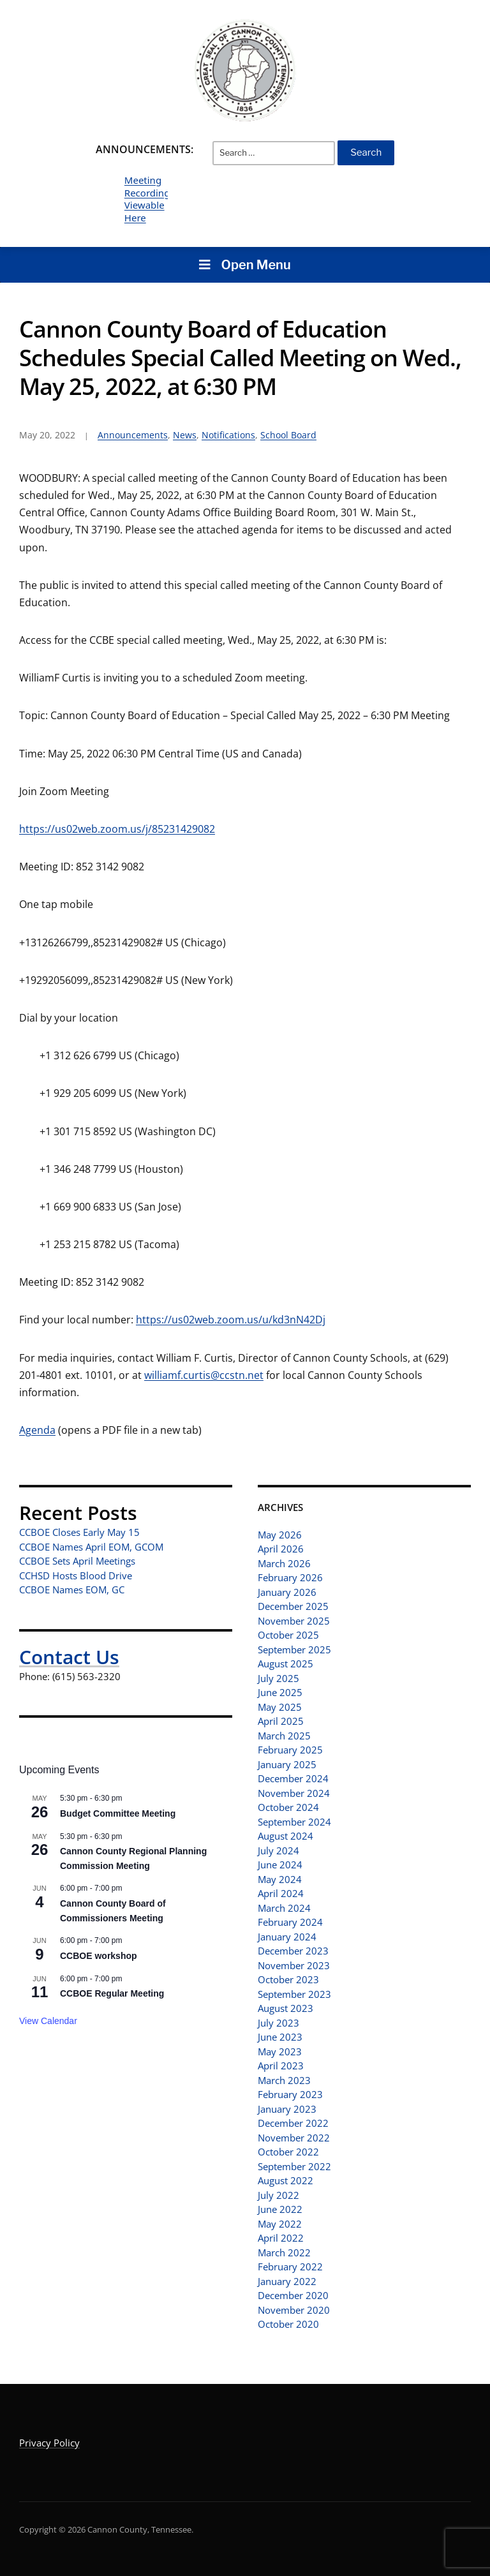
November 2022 (294, 2137)
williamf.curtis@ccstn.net (204, 1375)
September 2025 (294, 1649)
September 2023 (294, 1994)
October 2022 (288, 2151)
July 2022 (278, 2195)
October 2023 (288, 1979)
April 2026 (281, 1548)
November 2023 (294, 1965)
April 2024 (281, 1893)
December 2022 (293, 2123)
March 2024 (284, 1908)
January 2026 (287, 1592)
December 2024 (293, 1778)
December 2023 (293, 1950)
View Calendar (48, 2021)
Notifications (228, 435)
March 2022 (284, 2252)
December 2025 (293, 1606)
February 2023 (290, 2094)
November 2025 (294, 1620)
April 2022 (281, 2237)
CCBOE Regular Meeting (112, 1993)
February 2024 (290, 1922)
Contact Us (69, 1657)
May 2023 (280, 2051)
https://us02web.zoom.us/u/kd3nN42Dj (230, 1320)
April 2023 (281, 2065)
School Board (288, 435)
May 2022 (280, 2223)
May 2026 (280, 1534)
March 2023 (284, 2080)
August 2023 (285, 2008)
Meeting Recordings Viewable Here (149, 199)
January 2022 (287, 2281)
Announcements (133, 435)
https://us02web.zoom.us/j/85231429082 (117, 829)
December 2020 (293, 2295)
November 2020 (294, 2310)
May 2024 (280, 1879)
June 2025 (280, 1692)
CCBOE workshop (98, 1956)
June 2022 (280, 2209)
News (185, 435)
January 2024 (287, 1936)
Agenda (37, 1430)
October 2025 (288, 1634)
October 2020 (288, 2324)
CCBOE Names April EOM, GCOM (91, 1546)
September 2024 (294, 1821)
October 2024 (288, 1807)
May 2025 (280, 1707)
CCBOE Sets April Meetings (77, 1560)
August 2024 (285, 1835)
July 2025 (278, 1678)
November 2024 (294, 1793)
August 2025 (285, 1663)
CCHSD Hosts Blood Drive (75, 1575)
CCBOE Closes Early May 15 (79, 1532)
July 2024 (278, 1850)
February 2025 (290, 1749)
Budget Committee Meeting (117, 1813)
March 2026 (284, 1563)
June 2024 (280, 1864)
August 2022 (285, 2180)
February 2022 (290, 2266)
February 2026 (290, 1577)
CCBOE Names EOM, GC (71, 1589)
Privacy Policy (49, 2442)
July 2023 (278, 2022)
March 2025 (284, 1735)
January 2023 (287, 2109)
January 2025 (287, 1764)
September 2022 (294, 2166)
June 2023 (280, 2036)
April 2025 (281, 1721)
